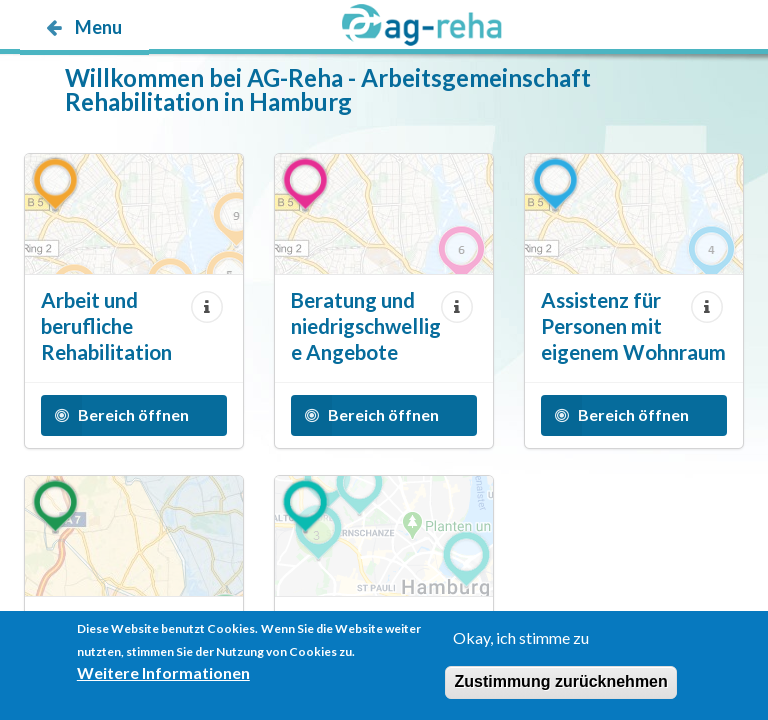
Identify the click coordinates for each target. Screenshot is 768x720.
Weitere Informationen (163, 675)
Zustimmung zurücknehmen (560, 684)
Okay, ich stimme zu (521, 640)
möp (137, 66)
